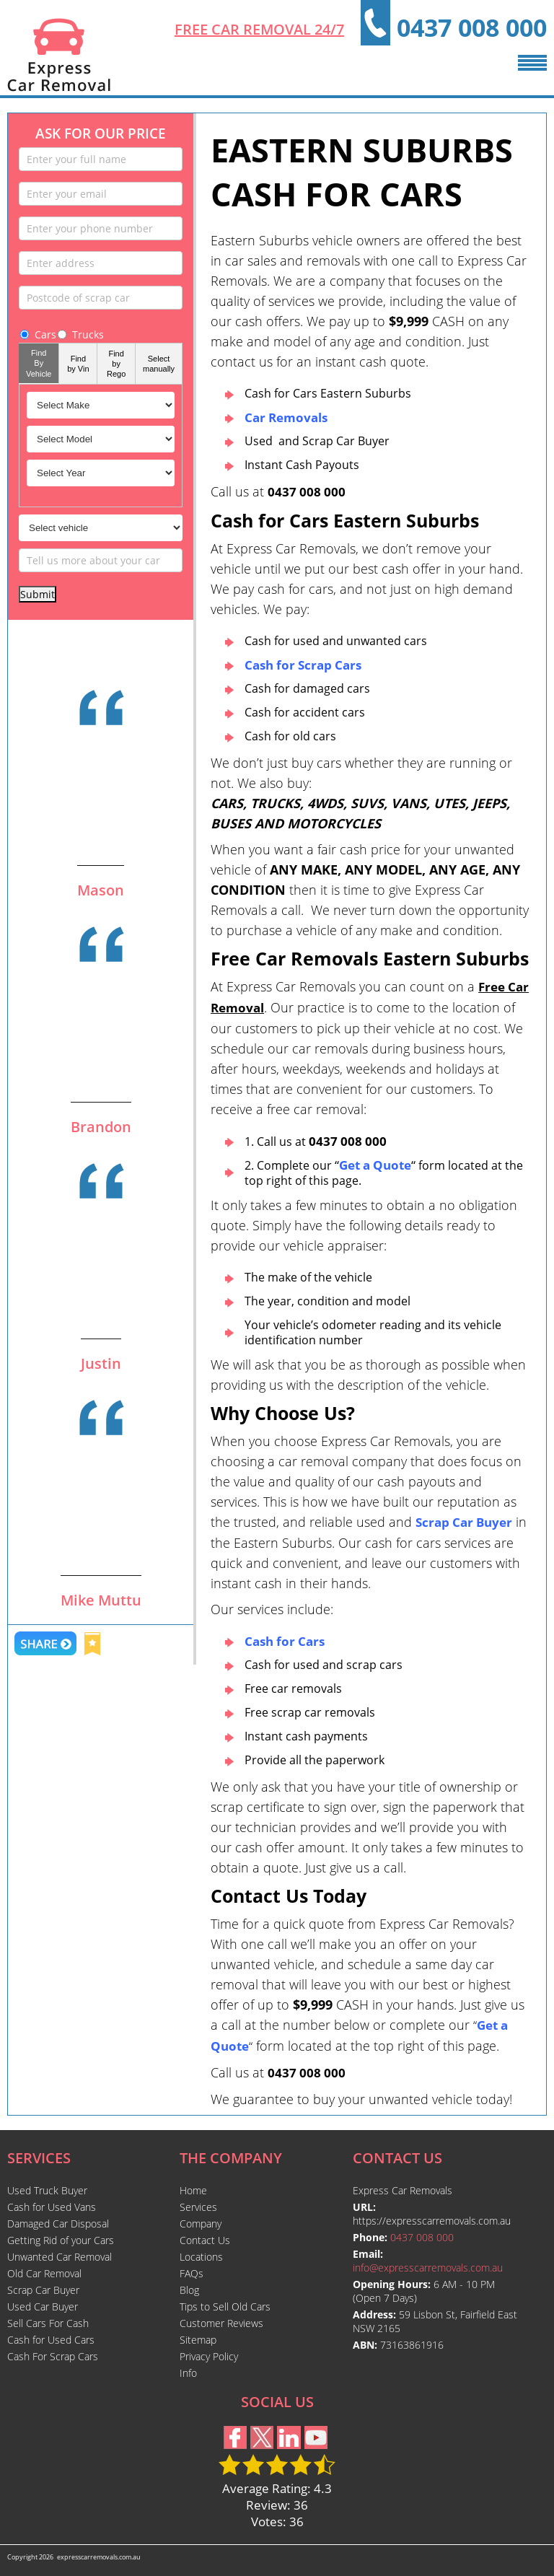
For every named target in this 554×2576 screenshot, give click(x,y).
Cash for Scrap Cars (303, 665)
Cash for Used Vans (51, 2207)
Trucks (80, 334)
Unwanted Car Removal (59, 2257)
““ (375, 1165)
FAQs (191, 2273)
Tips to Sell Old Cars (225, 2306)
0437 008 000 (472, 27)
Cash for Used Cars (50, 2340)
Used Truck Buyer (47, 2190)
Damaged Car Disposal (58, 2223)
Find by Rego (116, 364)
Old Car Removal (44, 2273)
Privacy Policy (209, 2356)
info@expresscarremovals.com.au (428, 2267)
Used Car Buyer (42, 2306)
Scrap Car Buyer (464, 1522)
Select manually (159, 363)
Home (193, 2190)
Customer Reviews (221, 2323)
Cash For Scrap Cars (52, 2356)
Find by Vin (78, 363)
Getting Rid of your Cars (60, 2240)
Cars (37, 334)
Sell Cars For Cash (48, 2323)
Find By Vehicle (38, 363)
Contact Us (205, 2240)
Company (200, 2223)
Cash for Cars (285, 1641)
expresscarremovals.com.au (99, 2557)
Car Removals (286, 417)
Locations (201, 2257)
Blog (189, 2290)
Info (188, 2373)
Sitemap (198, 2340)
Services (198, 2207)
